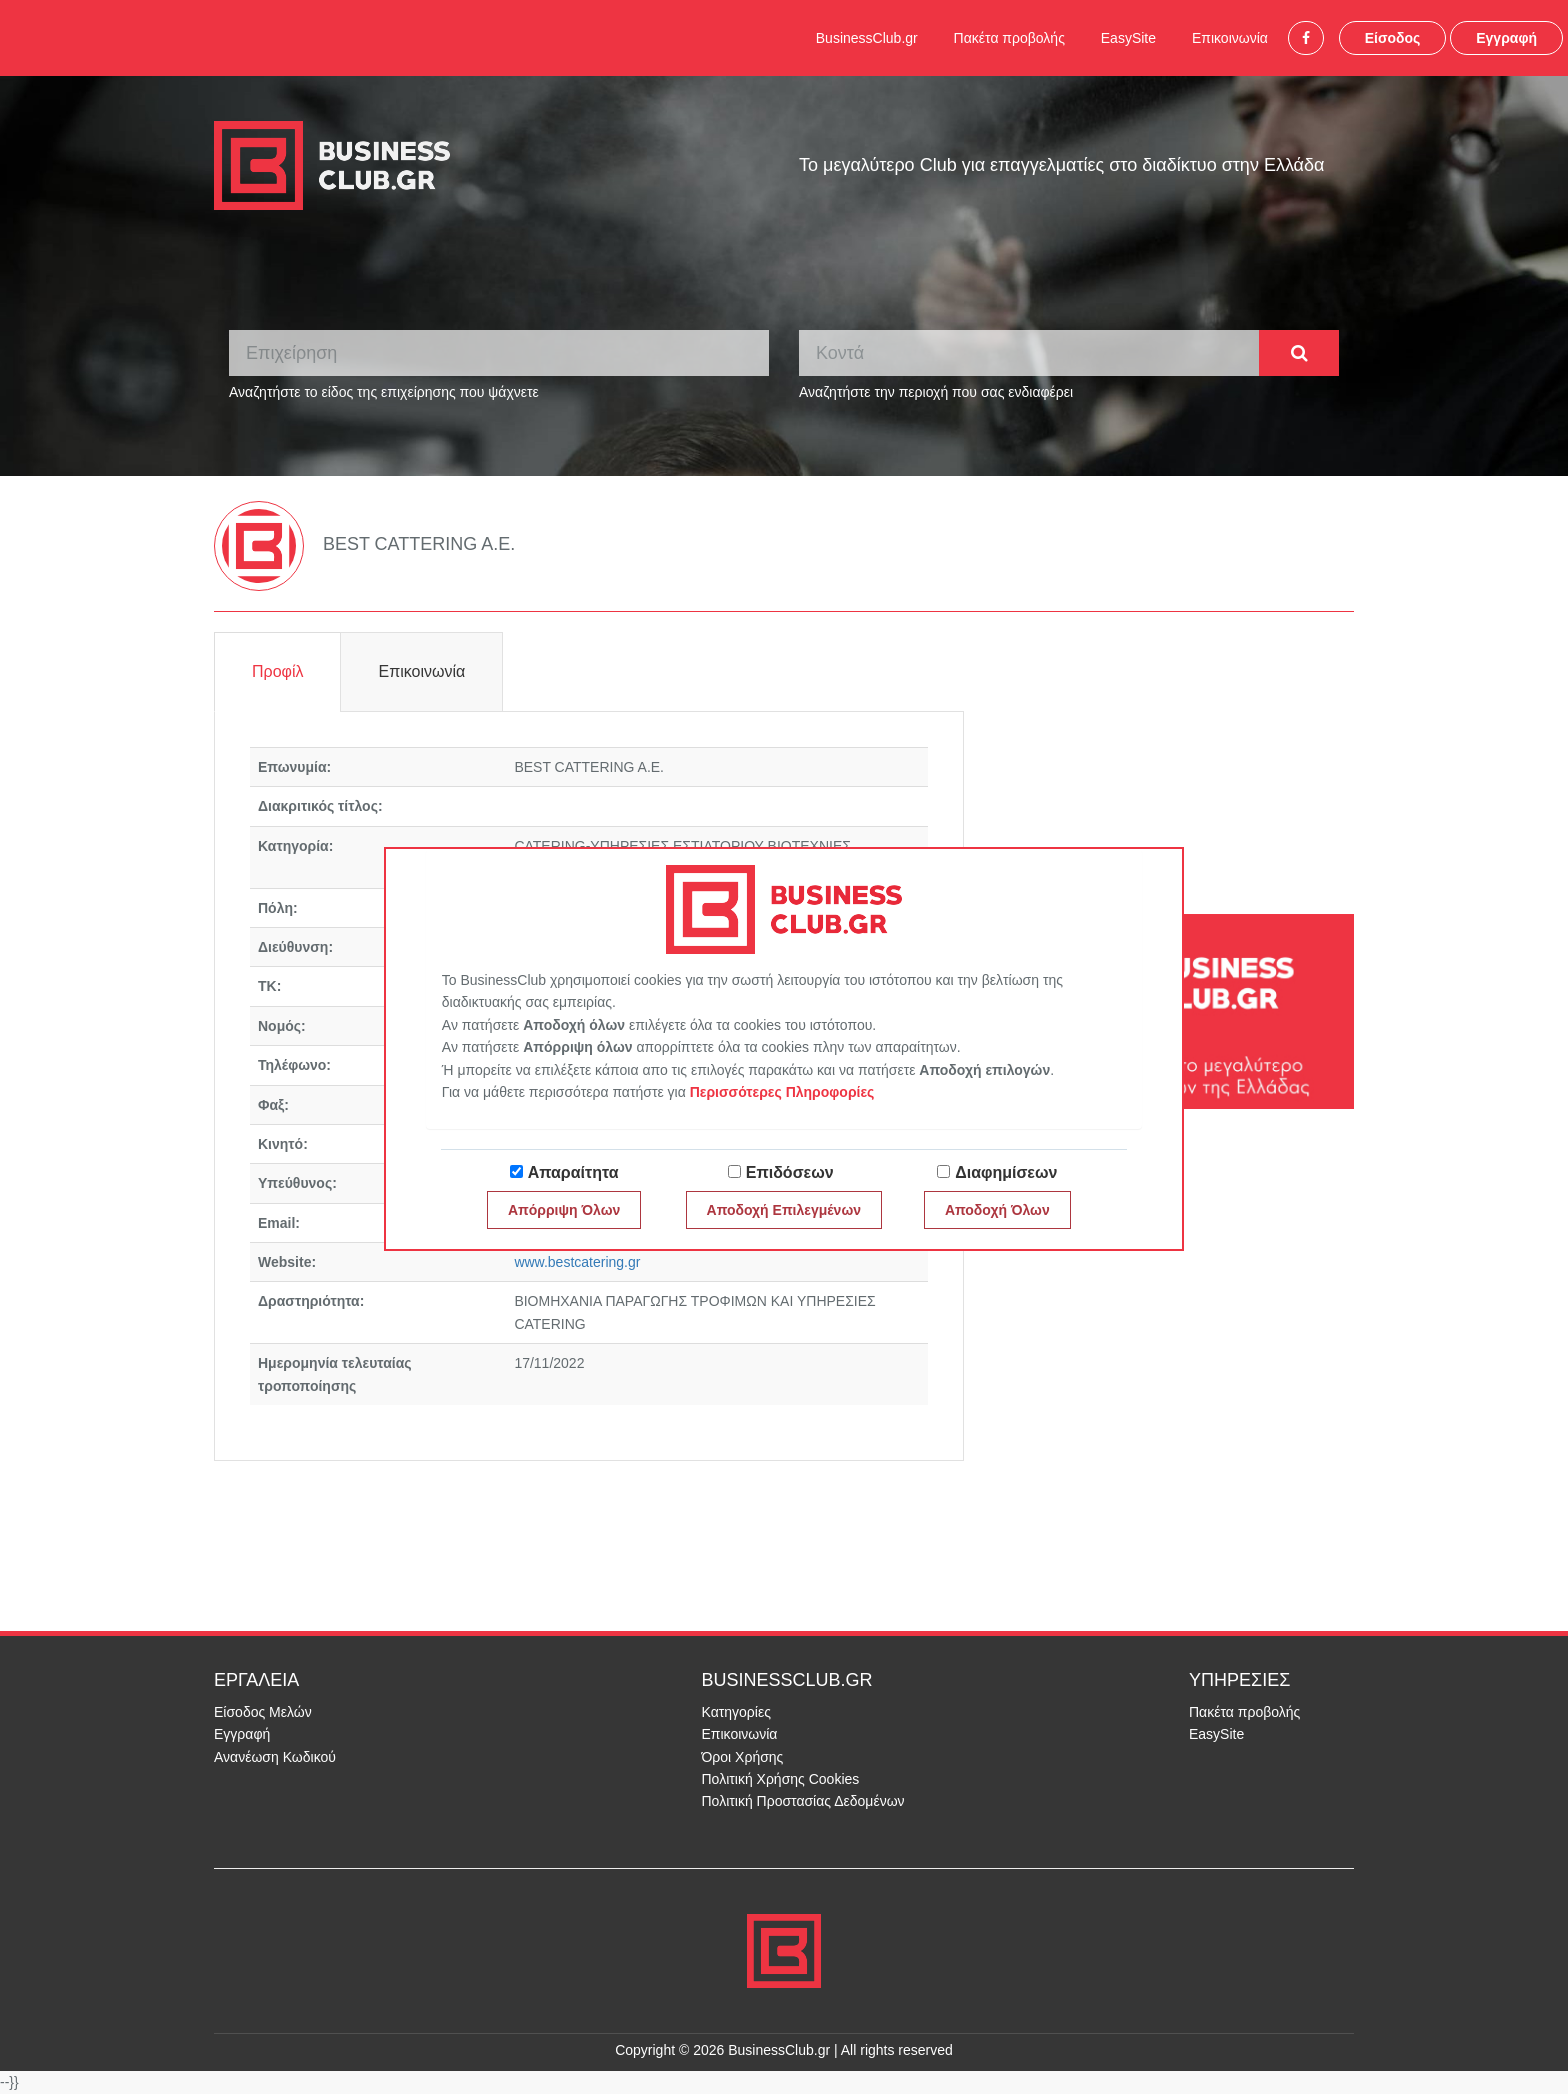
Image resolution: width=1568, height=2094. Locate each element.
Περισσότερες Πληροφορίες (782, 1092)
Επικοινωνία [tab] (421, 671)
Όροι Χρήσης (743, 1757)
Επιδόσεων (790, 1172)
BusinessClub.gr (867, 38)
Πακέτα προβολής (1009, 38)
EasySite (1128, 38)
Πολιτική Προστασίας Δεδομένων (803, 1801)
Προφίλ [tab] (277, 671)
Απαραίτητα (573, 1172)
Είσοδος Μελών (263, 1712)
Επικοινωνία (1230, 38)
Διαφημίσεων (1006, 1172)
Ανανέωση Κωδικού (275, 1757)
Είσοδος (1393, 38)
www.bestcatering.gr (577, 1262)
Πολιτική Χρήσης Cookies (781, 1779)
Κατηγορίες (736, 1712)
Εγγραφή (1506, 38)
